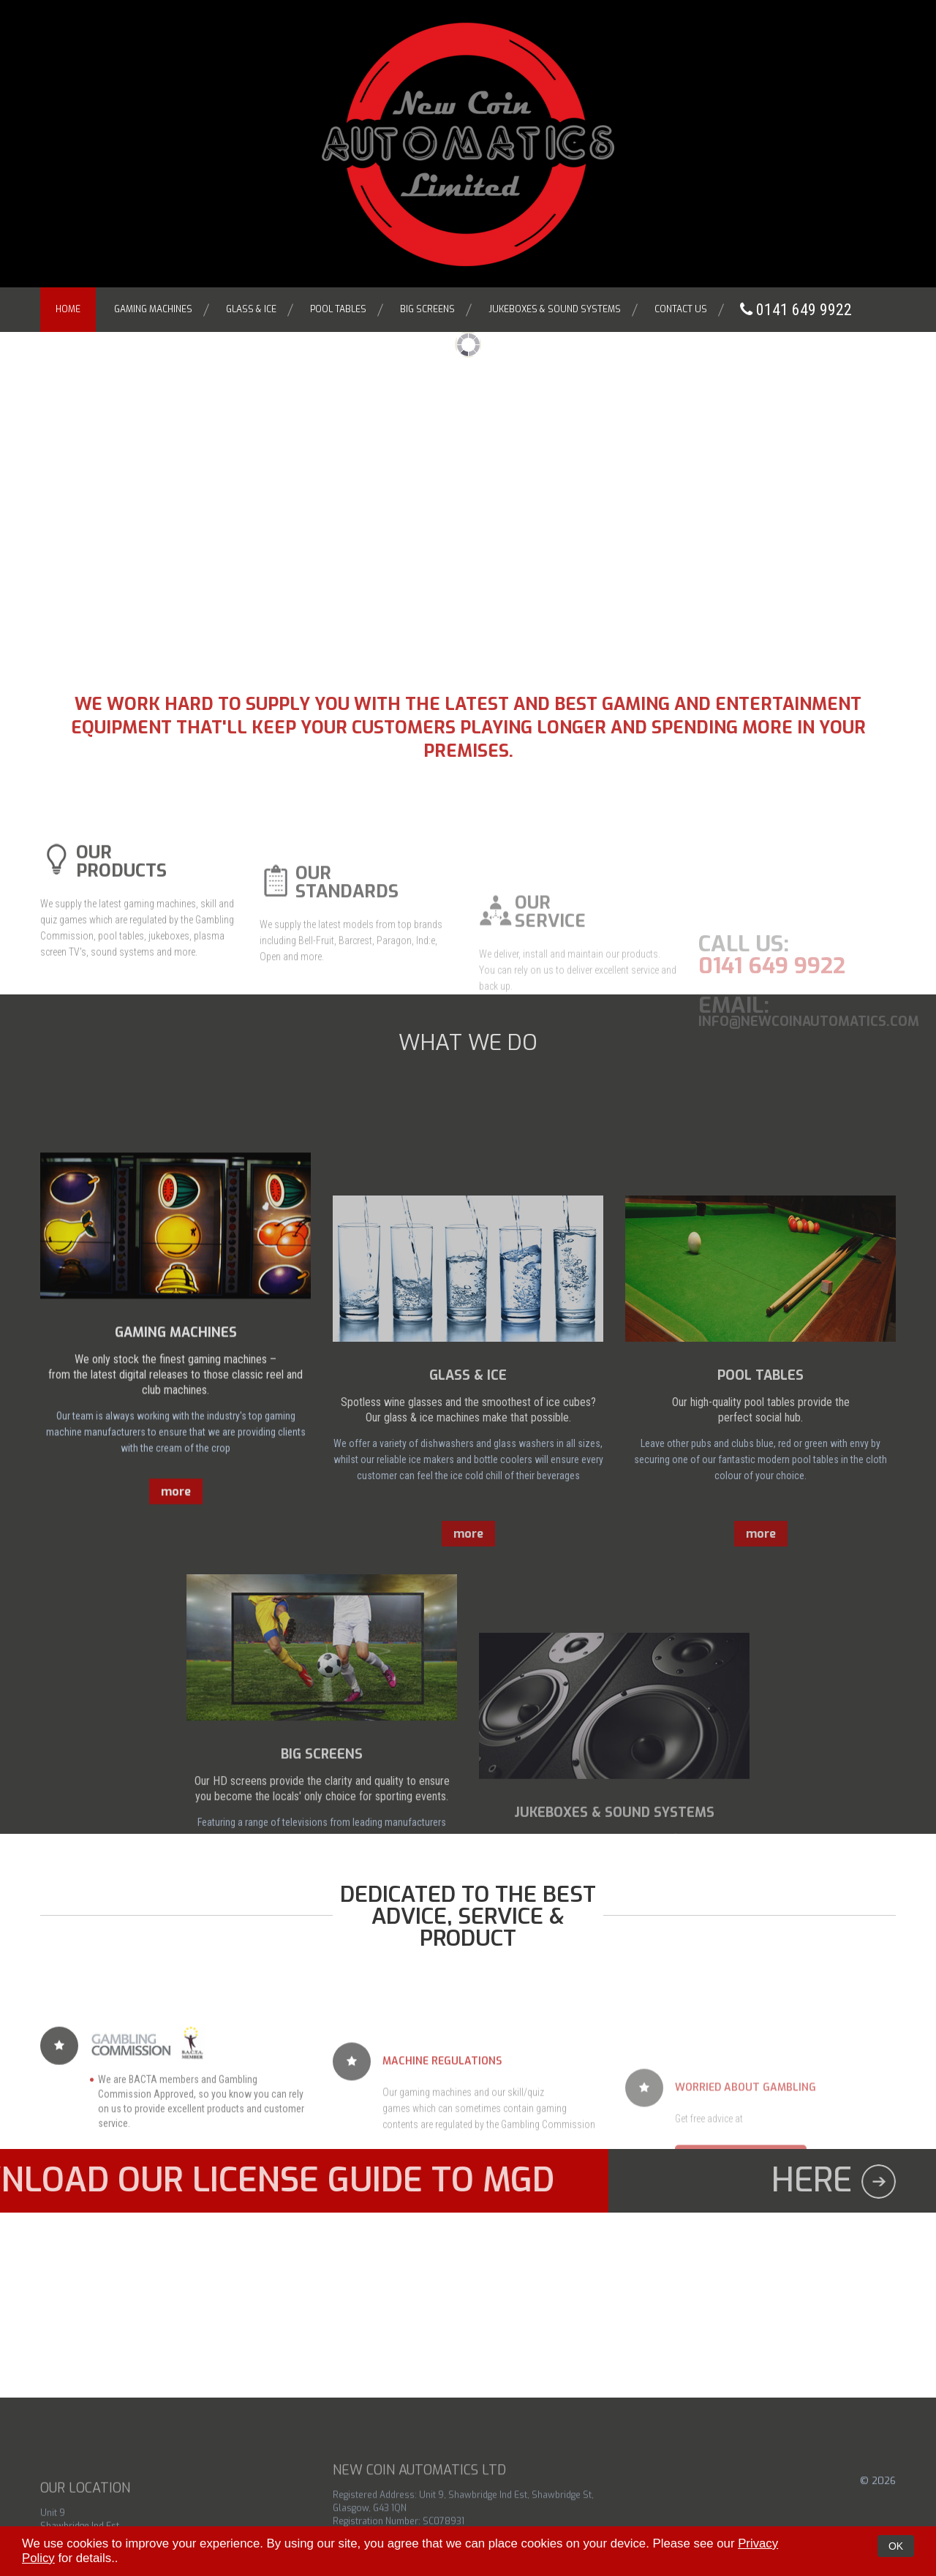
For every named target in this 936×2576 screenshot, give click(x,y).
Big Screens (427, 309)
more (176, 1677)
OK (895, 2546)
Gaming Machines (153, 309)
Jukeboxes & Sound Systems (554, 309)
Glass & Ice (251, 309)
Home (68, 309)
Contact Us (680, 309)
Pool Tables (338, 309)
